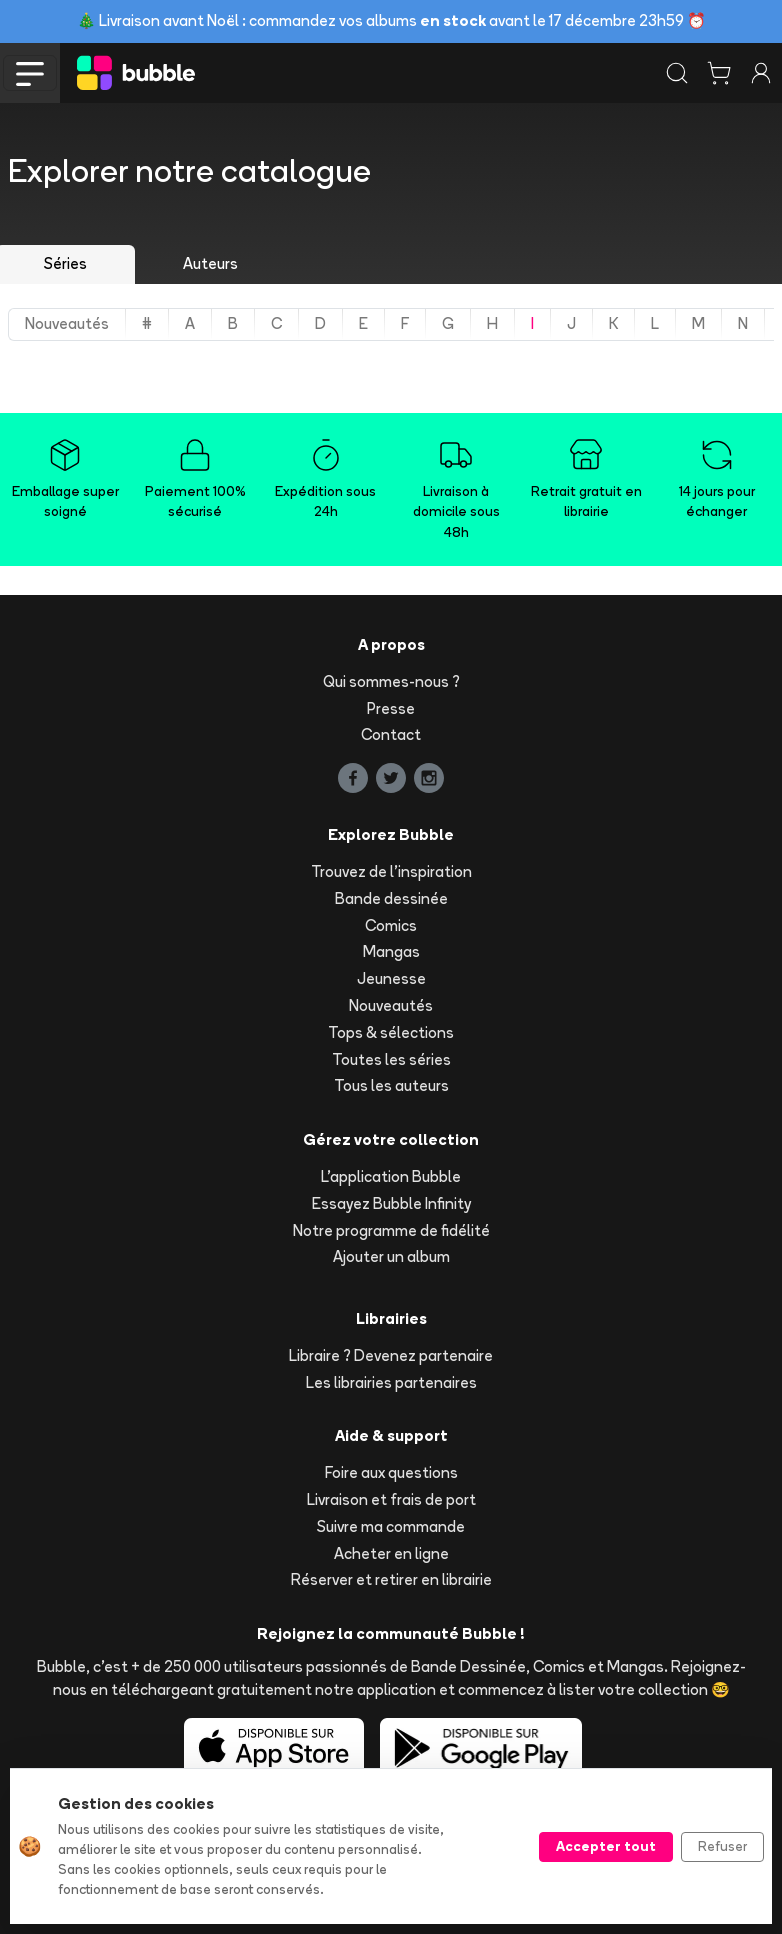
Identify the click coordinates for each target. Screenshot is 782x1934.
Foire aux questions (391, 1472)
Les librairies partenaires (391, 1382)
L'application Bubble (391, 1176)
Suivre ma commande (391, 1526)
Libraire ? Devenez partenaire (391, 1355)
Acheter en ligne (391, 1553)
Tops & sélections (391, 1032)
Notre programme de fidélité (391, 1230)
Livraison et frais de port (391, 1499)
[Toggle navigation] (30, 73)
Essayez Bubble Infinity (391, 1203)
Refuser (722, 1846)
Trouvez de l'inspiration (391, 871)
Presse (391, 708)
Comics (391, 925)
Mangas (391, 951)
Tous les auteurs (391, 1085)
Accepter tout (606, 1846)
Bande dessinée (391, 898)
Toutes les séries (391, 1059)
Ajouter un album (391, 1256)
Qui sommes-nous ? (391, 681)
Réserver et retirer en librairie (391, 1579)
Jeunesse (391, 978)
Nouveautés (391, 1005)
